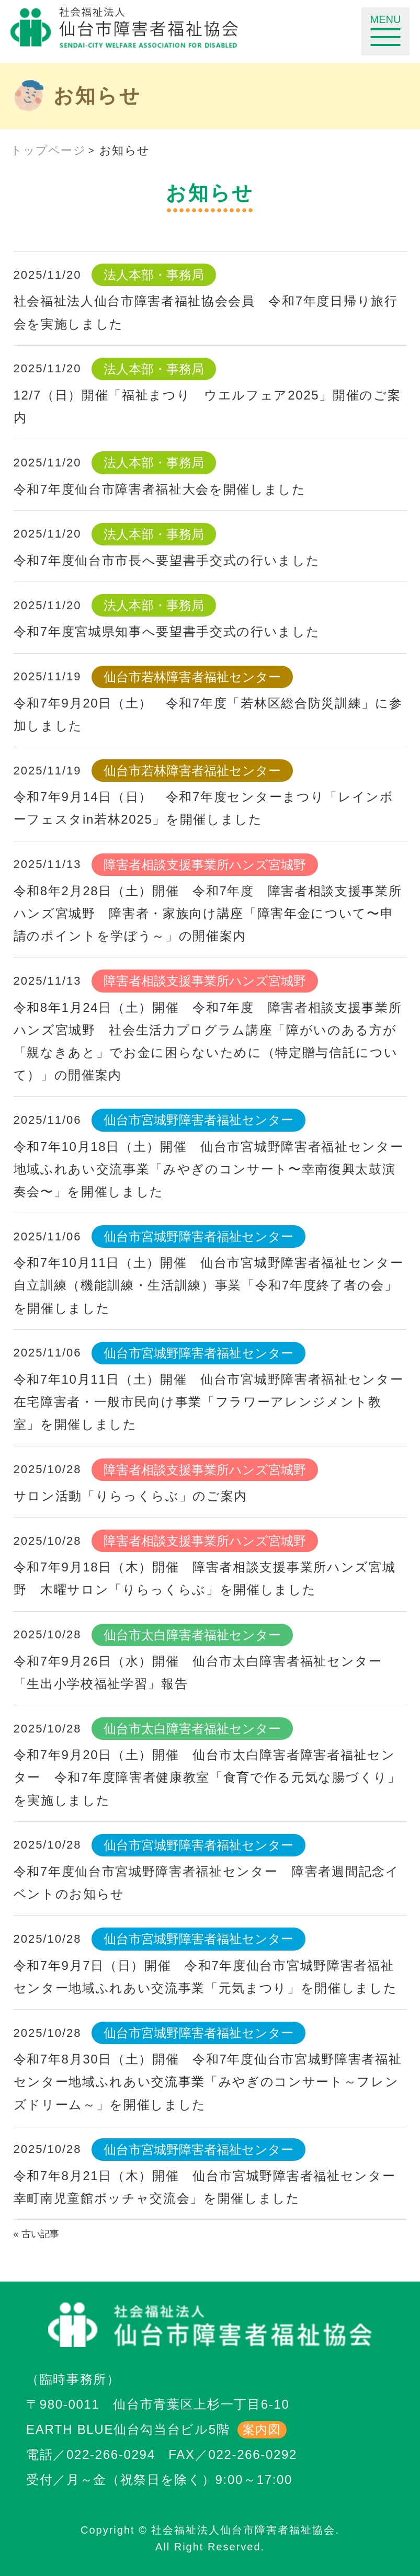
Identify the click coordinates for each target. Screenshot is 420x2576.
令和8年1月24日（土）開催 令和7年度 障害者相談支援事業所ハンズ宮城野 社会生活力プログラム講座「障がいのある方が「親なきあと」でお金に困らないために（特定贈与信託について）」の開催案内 (208, 1041)
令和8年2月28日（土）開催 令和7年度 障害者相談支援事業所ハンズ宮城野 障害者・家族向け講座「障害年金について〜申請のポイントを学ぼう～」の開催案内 (208, 913)
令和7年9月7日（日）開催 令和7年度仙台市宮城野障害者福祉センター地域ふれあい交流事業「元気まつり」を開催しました (206, 1976)
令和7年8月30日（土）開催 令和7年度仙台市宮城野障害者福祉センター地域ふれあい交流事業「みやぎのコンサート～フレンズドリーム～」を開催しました (208, 2081)
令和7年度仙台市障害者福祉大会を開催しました (160, 489)
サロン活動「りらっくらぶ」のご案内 (131, 1496)
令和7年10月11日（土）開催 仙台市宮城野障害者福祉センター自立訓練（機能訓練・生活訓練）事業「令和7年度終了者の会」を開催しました (209, 1285)
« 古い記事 (36, 2234)
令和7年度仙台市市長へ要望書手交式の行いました (167, 560)
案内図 (262, 2429)
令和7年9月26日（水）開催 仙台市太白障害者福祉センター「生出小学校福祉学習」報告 (198, 1672)
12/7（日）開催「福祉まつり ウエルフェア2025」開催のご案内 (207, 406)
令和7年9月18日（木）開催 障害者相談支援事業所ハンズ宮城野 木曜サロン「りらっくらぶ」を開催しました (205, 1578)
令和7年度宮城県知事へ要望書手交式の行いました (167, 631)
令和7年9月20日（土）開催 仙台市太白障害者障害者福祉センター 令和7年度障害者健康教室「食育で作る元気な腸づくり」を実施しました (207, 1777)
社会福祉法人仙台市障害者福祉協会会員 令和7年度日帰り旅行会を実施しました (206, 312)
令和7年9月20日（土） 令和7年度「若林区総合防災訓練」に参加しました (208, 714)
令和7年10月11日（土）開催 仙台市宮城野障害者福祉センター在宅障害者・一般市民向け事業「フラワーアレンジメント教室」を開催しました (209, 1401)
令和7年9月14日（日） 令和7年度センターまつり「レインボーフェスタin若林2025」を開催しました (204, 808)
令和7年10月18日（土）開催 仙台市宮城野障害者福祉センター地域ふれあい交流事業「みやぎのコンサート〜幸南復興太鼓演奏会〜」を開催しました (209, 1169)
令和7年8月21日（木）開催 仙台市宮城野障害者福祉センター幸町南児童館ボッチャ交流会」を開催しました (205, 2187)
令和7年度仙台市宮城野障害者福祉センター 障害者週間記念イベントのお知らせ (207, 1882)
